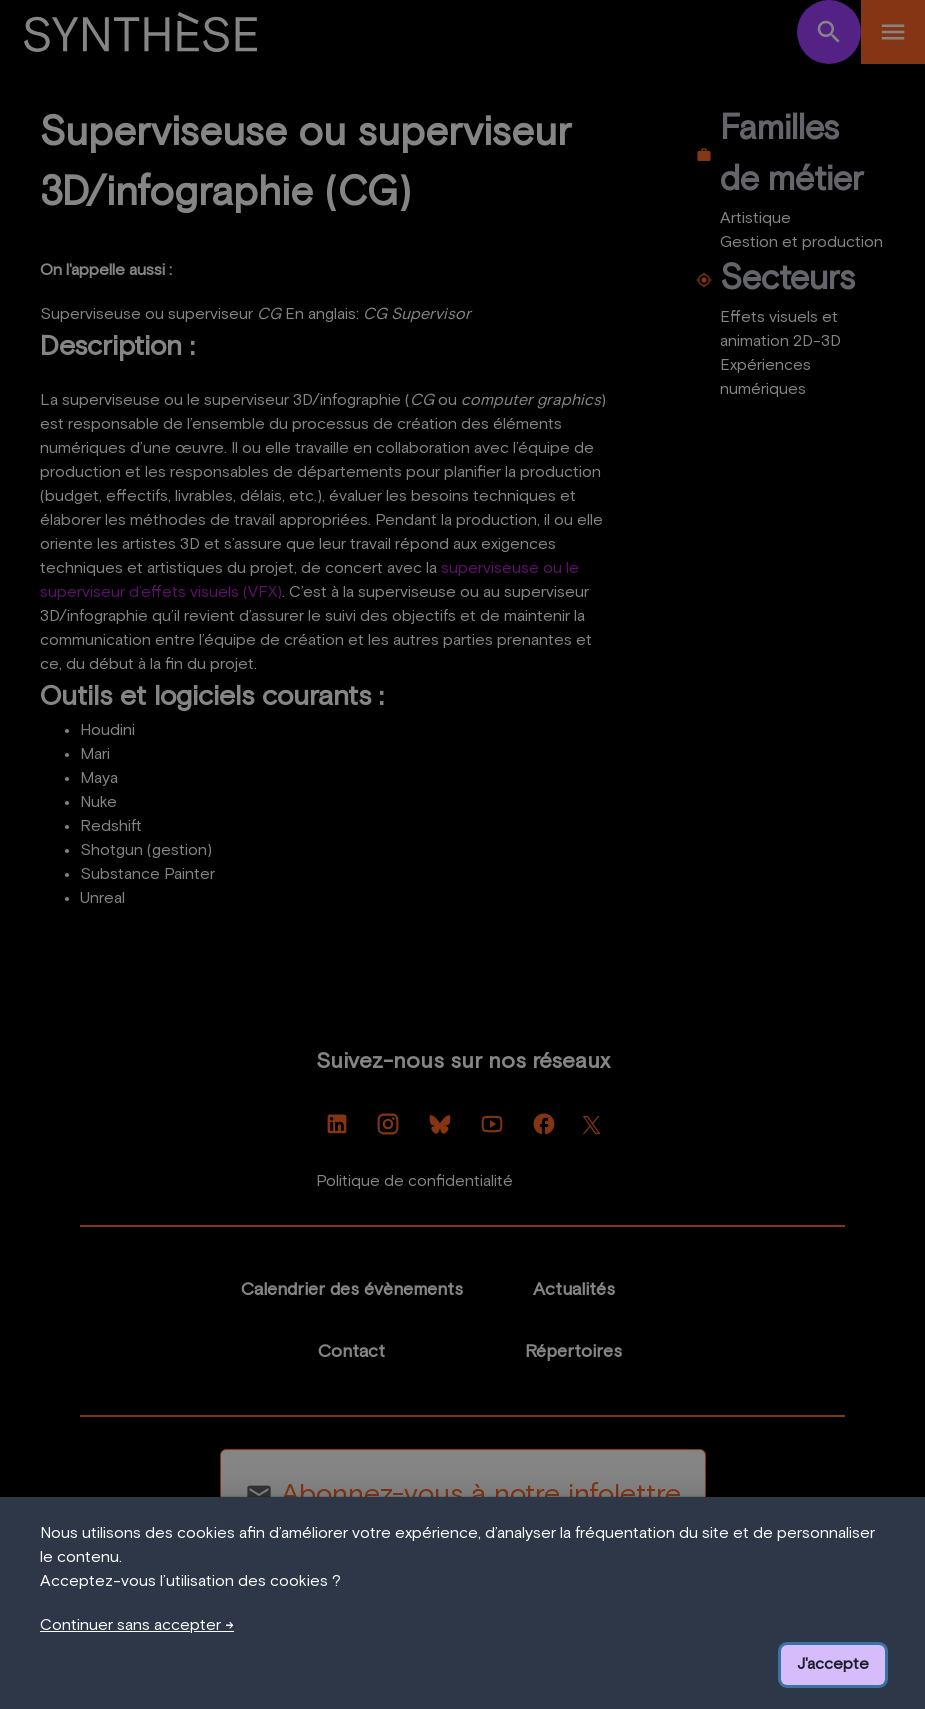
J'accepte (833, 1665)
